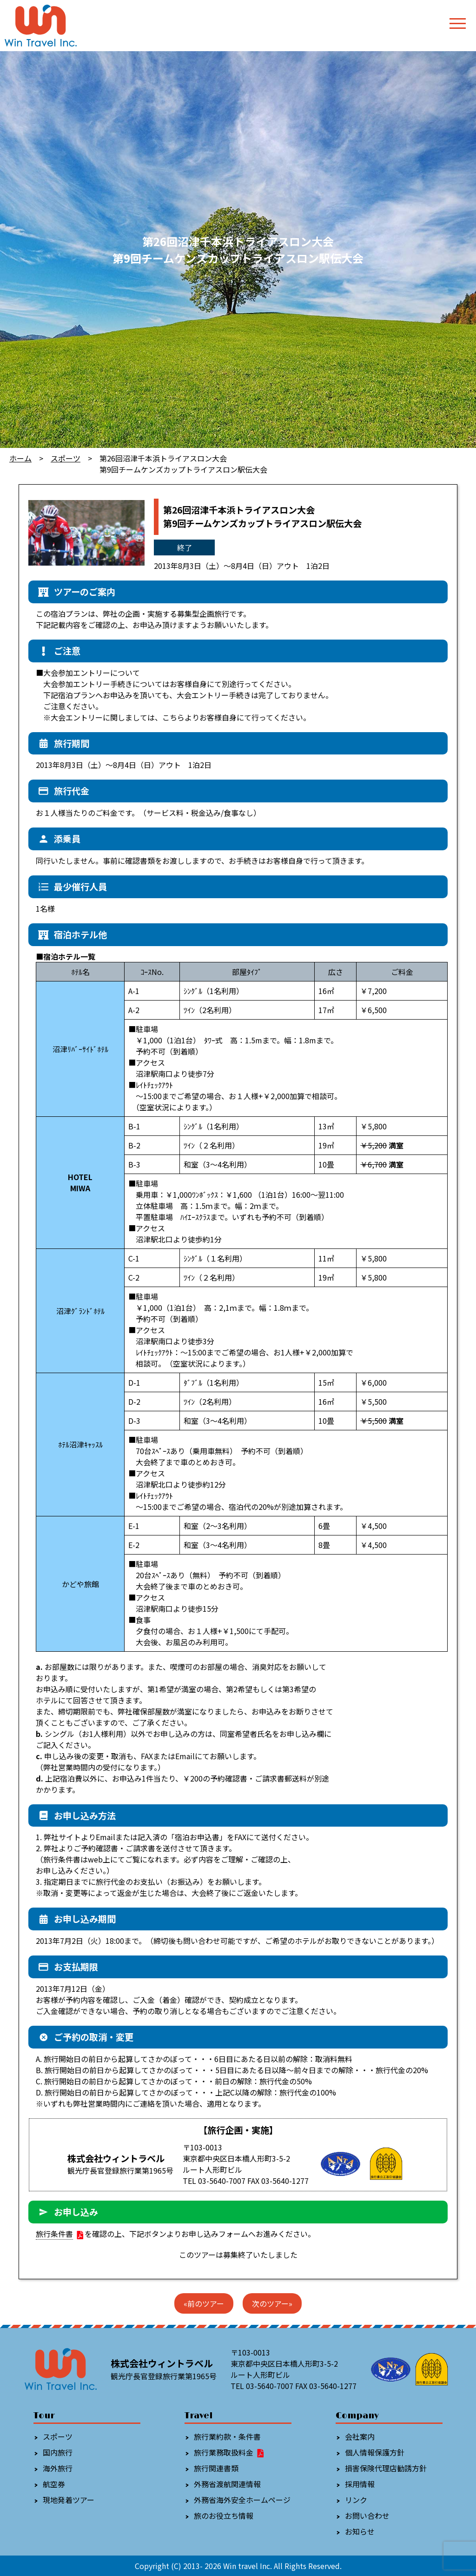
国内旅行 (58, 2452)
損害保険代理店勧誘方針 (386, 2468)
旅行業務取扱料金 (229, 2452)
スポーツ (65, 458)
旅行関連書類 (216, 2468)
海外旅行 (58, 2468)
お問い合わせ (367, 2515)
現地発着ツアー (68, 2499)
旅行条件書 (54, 2233)
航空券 (54, 2483)
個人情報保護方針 (374, 2452)
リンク (356, 2499)
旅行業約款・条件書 (227, 2436)
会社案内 (360, 2436)
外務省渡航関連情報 (227, 2483)
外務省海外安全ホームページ (242, 2499)
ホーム (20, 458)
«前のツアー (204, 2303)
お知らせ (360, 2531)
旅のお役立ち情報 (223, 2515)
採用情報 (360, 2483)
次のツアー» (272, 2303)
